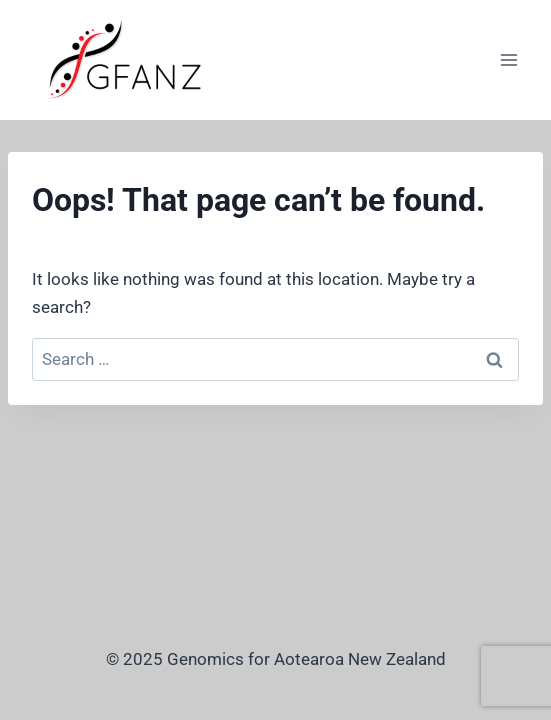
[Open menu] (508, 59)
